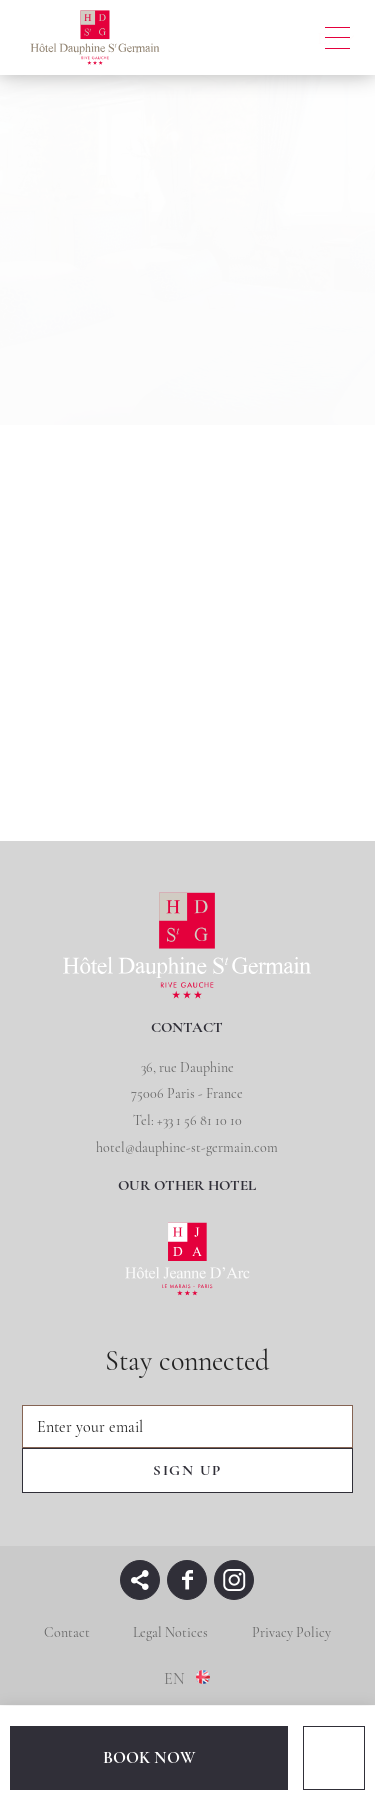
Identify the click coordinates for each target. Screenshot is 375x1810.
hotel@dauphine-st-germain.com (187, 1147)
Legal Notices (170, 1632)
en (174, 1679)
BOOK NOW (149, 1757)
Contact (67, 1632)
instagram (234, 1580)
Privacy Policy (291, 1632)
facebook (187, 1580)
